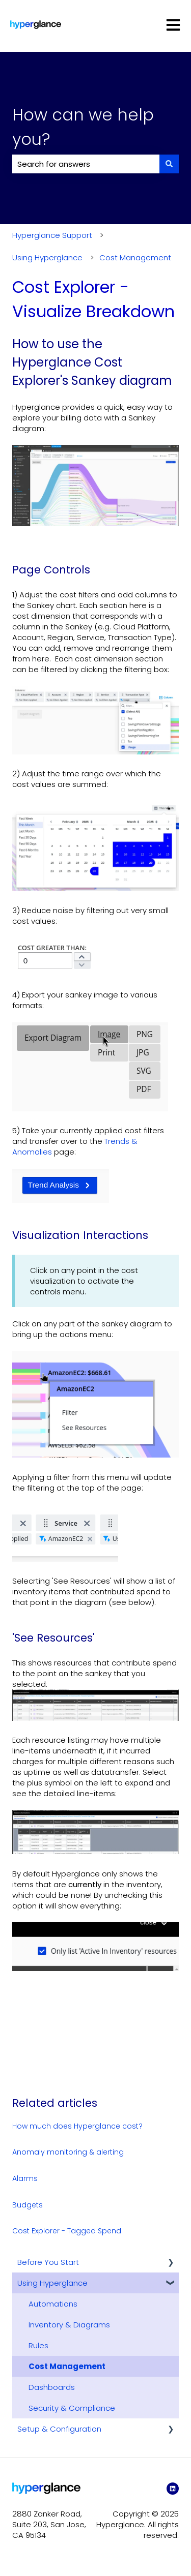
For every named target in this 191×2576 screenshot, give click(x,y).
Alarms (25, 2178)
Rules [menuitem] (38, 2345)
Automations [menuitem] (53, 2303)
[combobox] (85, 164)
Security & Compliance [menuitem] (72, 2408)
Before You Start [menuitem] (48, 2262)
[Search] (169, 164)
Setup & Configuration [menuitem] (59, 2428)
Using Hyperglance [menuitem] (52, 2283)
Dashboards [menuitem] (52, 2387)
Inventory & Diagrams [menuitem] (69, 2324)
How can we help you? (83, 126)
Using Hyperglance (47, 257)
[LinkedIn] (173, 2488)
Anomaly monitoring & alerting (68, 2152)
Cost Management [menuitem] (67, 2366)
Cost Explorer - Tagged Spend (66, 2231)
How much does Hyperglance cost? (77, 2126)
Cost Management (135, 257)
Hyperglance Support (52, 235)
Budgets (27, 2205)
